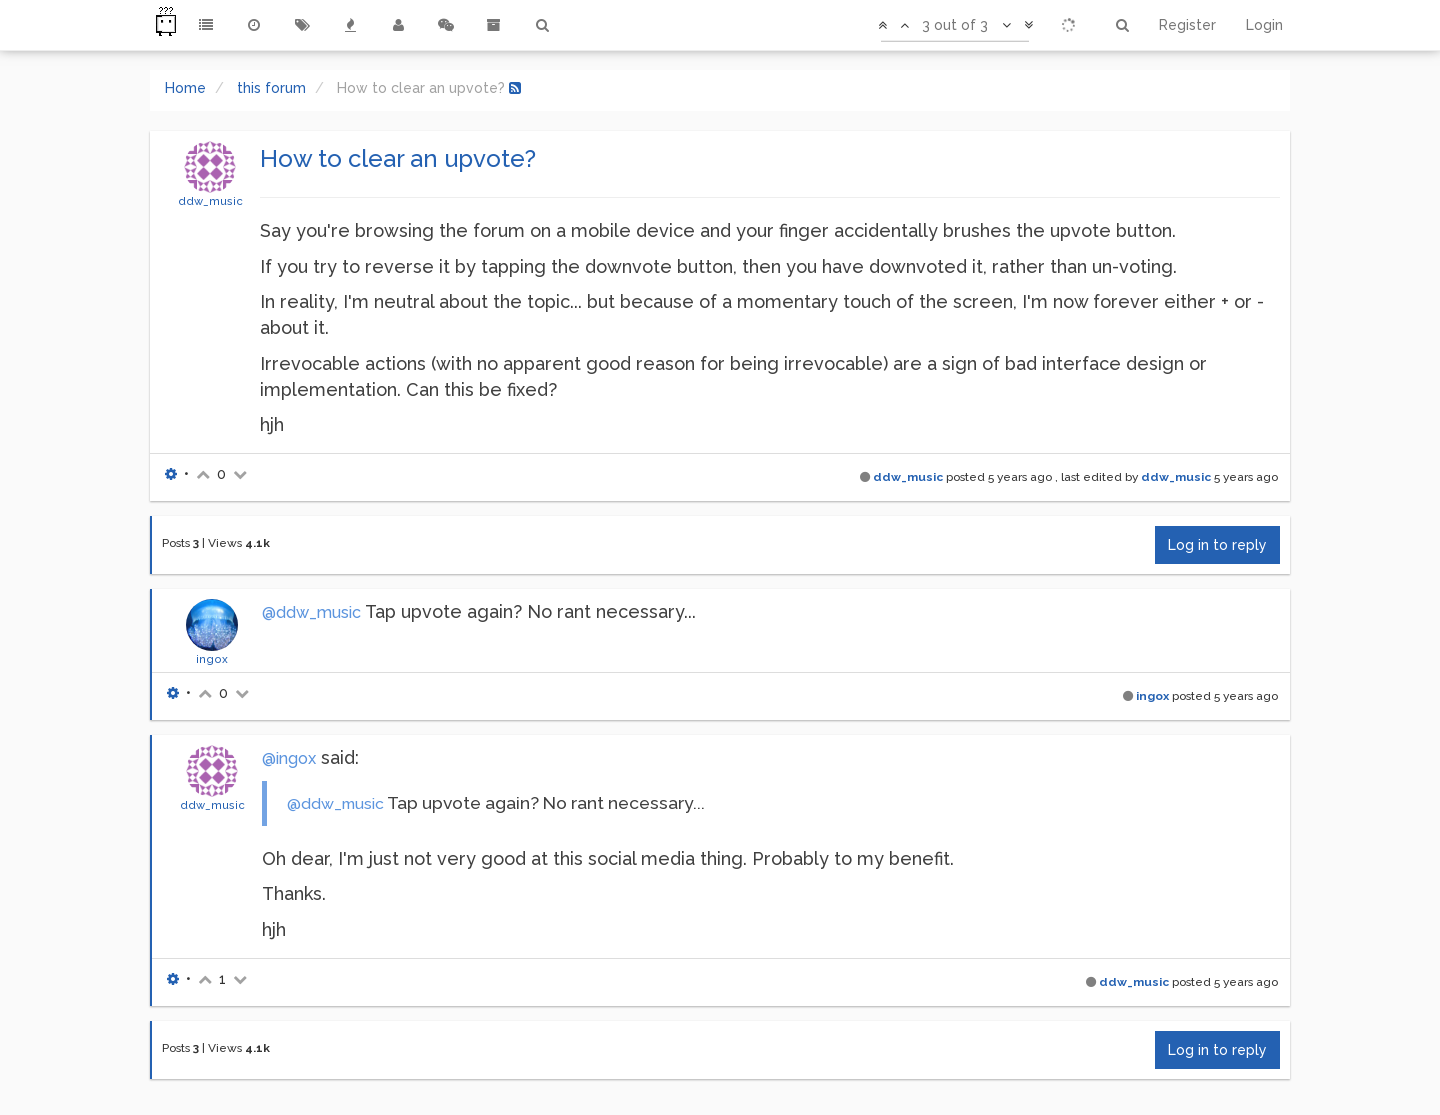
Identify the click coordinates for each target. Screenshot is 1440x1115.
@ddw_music (311, 612)
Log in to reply (1217, 545)
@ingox (289, 758)
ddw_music (210, 201)
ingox (212, 659)
